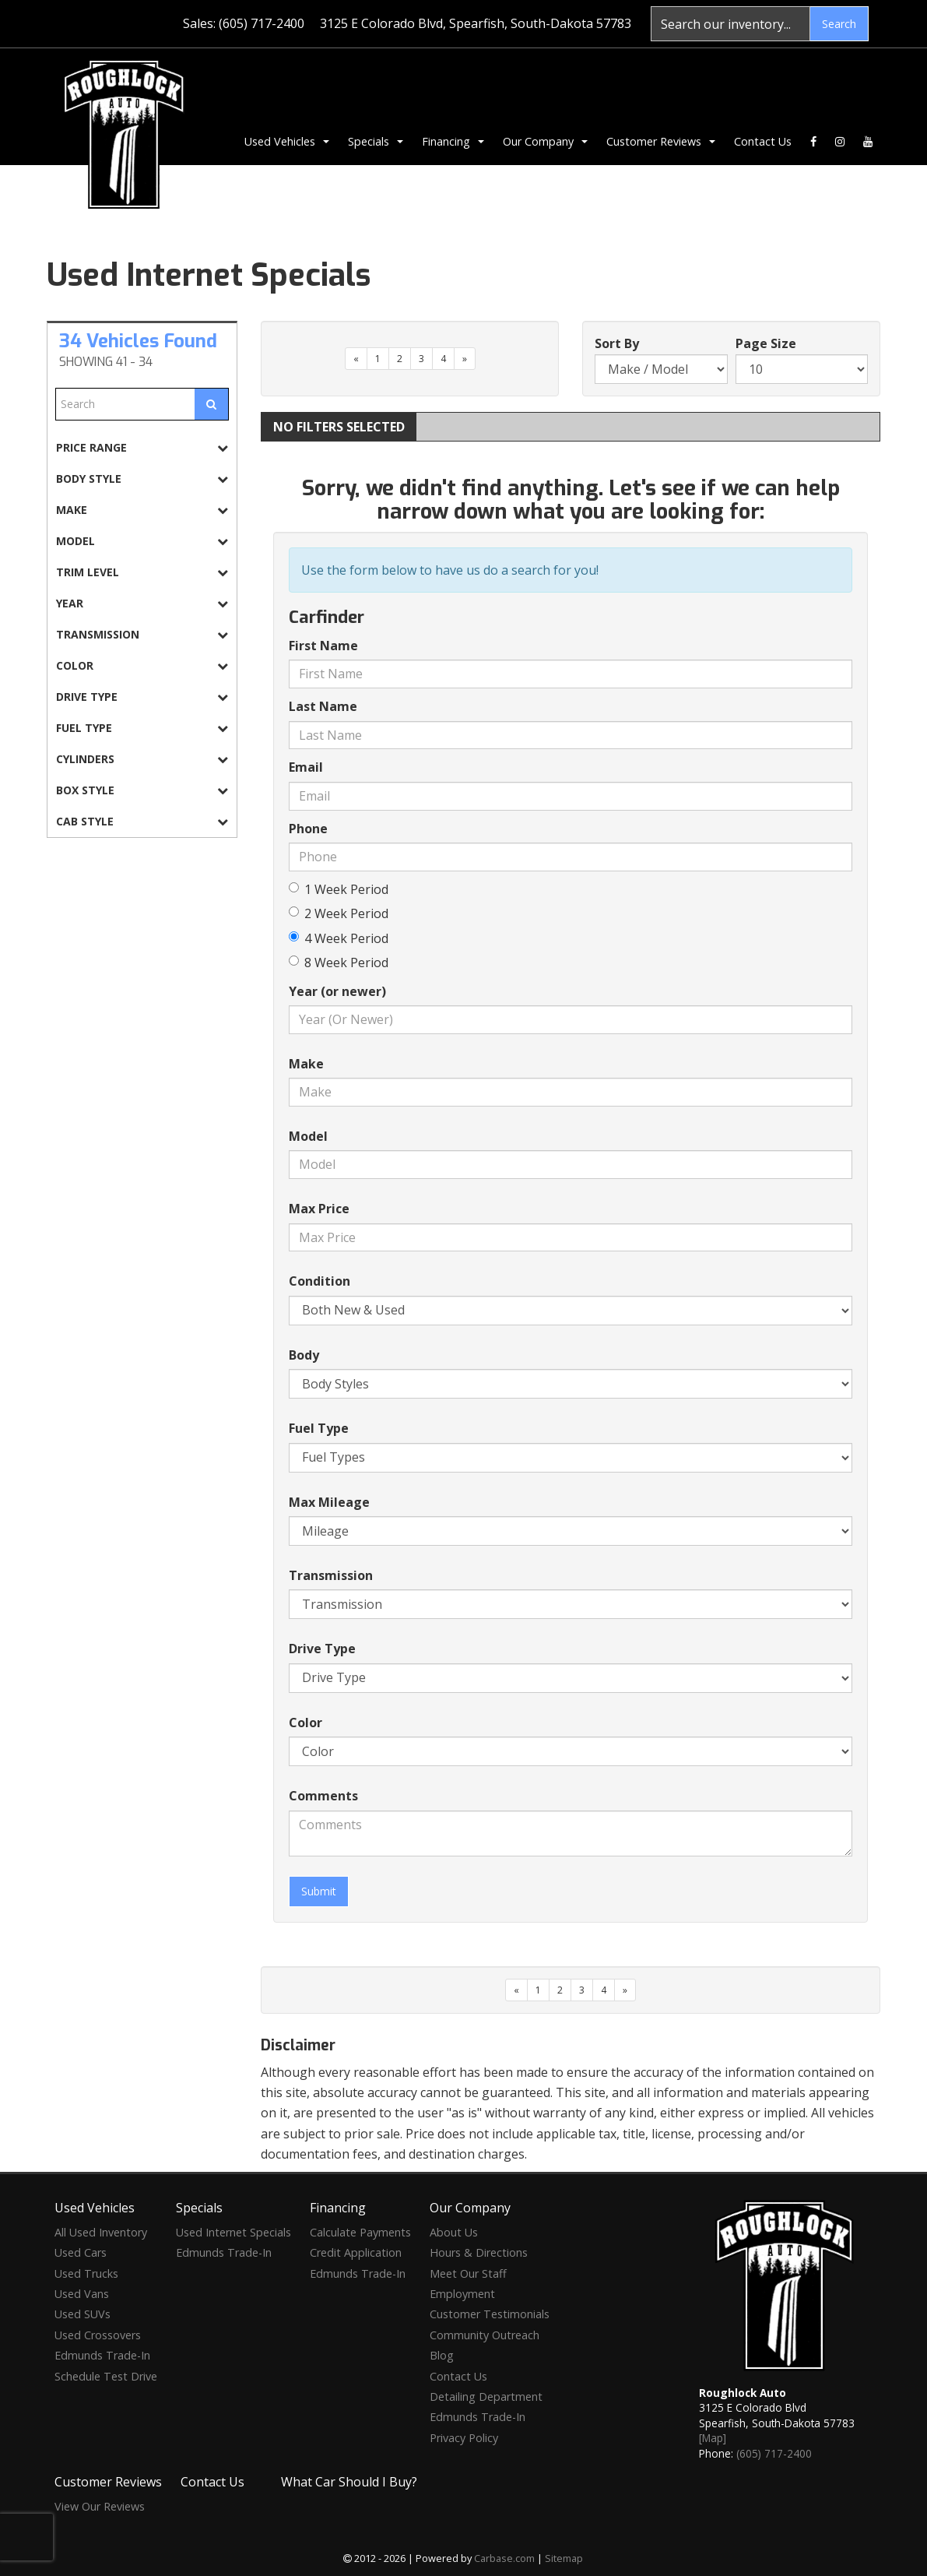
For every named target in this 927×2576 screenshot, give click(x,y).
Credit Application (356, 2252)
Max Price (319, 1208)
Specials (375, 141)
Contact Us (763, 141)
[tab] (142, 447)
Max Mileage (329, 1502)
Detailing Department (486, 2396)
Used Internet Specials (233, 2232)
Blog (442, 2355)
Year (142, 603)
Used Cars (80, 2252)
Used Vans (81, 2293)
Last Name (323, 706)
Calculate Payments (360, 2232)
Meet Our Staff (468, 2273)
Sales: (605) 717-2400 (243, 23)
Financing (453, 141)
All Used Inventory (100, 2232)
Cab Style (142, 821)
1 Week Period (338, 889)
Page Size (766, 343)
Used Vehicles (286, 141)
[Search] (730, 23)
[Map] (712, 2437)
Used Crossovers (97, 2335)
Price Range (142, 447)
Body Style (142, 478)
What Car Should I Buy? (349, 2481)
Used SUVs (82, 2314)
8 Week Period (338, 962)
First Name (323, 645)
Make (142, 509)
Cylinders (142, 758)
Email (306, 767)
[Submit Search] (211, 404)
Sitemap (564, 2558)
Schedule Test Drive (105, 2376)
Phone (308, 828)
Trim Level (142, 572)
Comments (323, 1795)
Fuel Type (142, 727)
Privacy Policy (464, 2437)
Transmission (142, 634)
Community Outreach (484, 2335)
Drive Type (142, 696)
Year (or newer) (337, 991)
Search (839, 23)
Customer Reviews (660, 141)
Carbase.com (504, 2558)
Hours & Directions (479, 2252)
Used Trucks (86, 2273)
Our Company (545, 141)
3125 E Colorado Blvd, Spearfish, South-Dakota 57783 (475, 23)
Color (142, 665)
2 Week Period (338, 913)
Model (142, 540)
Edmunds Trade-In (102, 2355)
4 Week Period (338, 938)
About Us (454, 2232)
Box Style (142, 790)
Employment (462, 2293)
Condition (319, 1281)
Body (304, 1355)
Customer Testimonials (490, 2314)
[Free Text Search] (125, 404)
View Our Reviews (99, 2506)
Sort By (617, 343)
